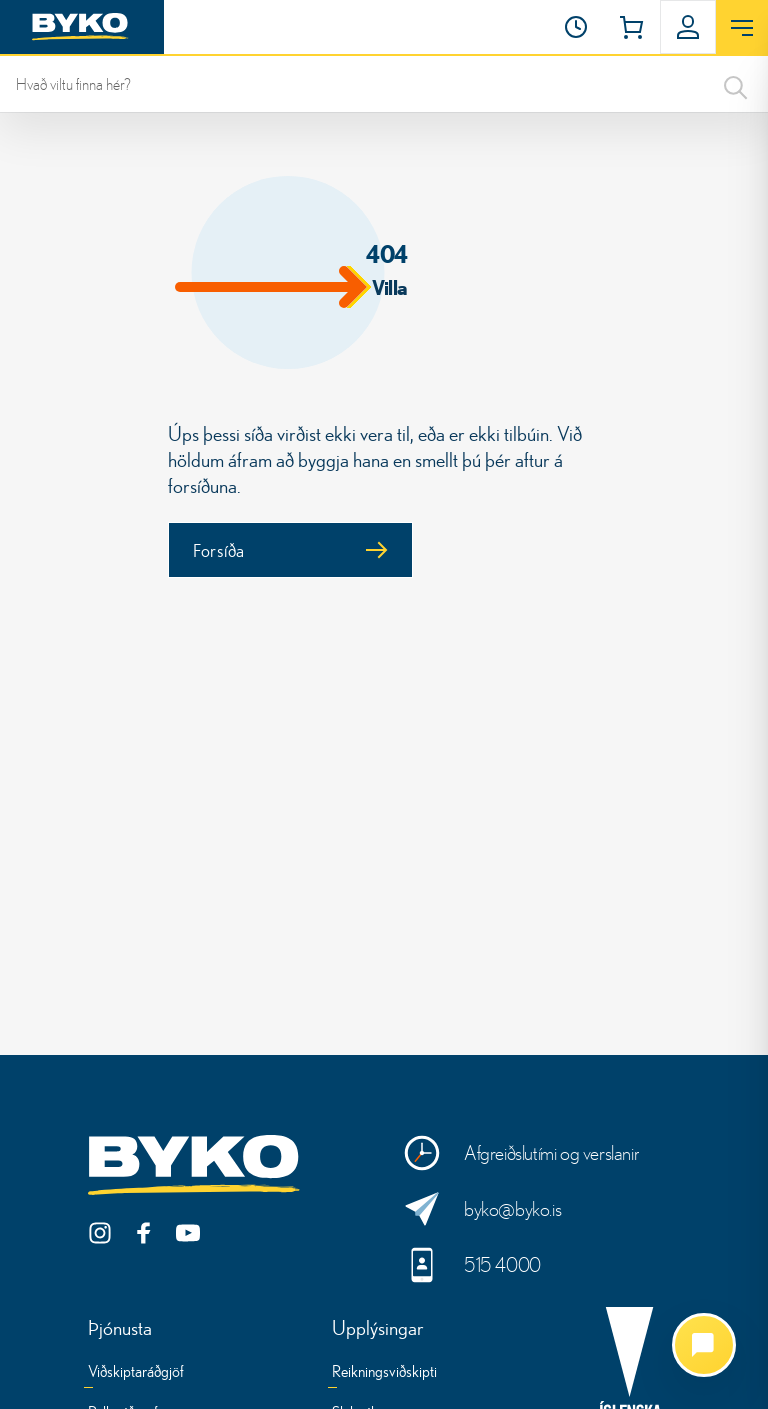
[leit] (384, 84)
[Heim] (82, 27)
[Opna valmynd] (742, 28)
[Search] (736, 84)
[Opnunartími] (576, 27)
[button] (576, 27)
